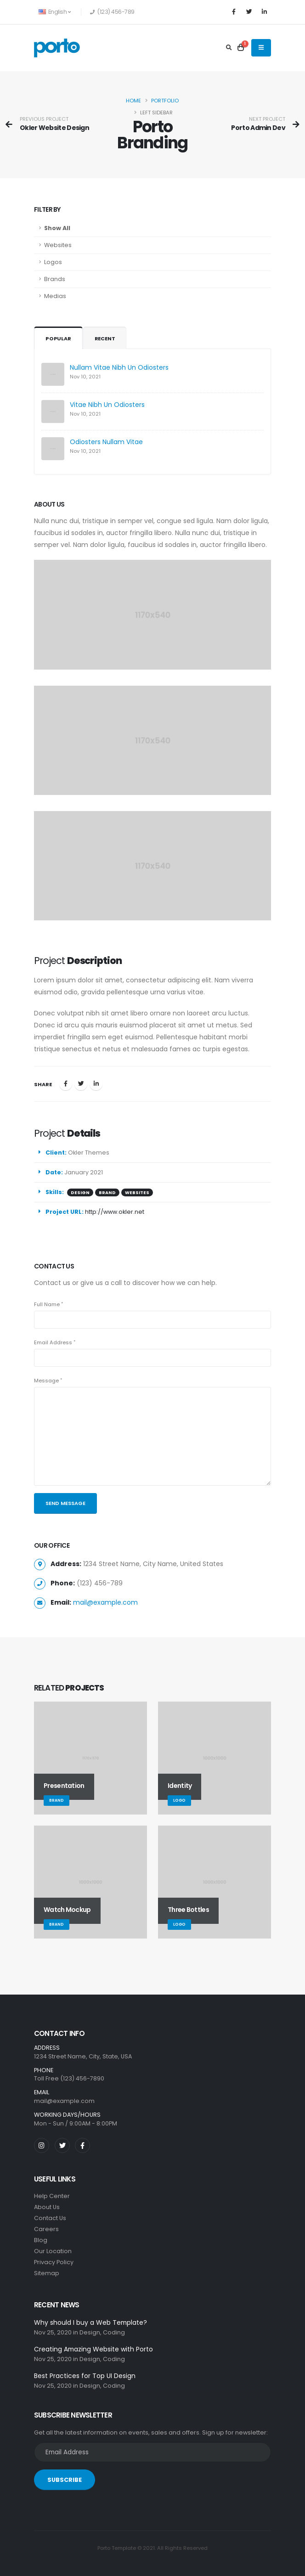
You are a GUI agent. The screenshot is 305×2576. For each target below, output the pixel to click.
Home (133, 100)
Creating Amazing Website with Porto (93, 2349)
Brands (54, 279)
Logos (53, 262)
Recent (105, 338)
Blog (40, 2240)
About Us (47, 2207)
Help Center (52, 2196)
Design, (90, 2332)
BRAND (107, 1192)
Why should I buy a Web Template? (90, 2322)
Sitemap (46, 2273)
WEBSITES (137, 1192)
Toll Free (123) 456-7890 (69, 2078)
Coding (114, 2332)
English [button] (54, 12)
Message (46, 1380)
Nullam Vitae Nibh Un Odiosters (119, 367)
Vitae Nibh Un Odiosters (107, 404)
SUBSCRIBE (64, 2480)
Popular (58, 338)
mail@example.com (105, 1602)
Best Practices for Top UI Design (85, 2375)
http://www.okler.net (114, 1212)
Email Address (53, 1342)
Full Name (47, 1304)
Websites (58, 245)
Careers (46, 2229)
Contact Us (50, 2218)
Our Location (53, 2251)
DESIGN (80, 1192)
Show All (57, 228)
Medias (55, 296)
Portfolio (165, 100)
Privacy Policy (53, 2262)
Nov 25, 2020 (53, 2332)
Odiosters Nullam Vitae (106, 441)
